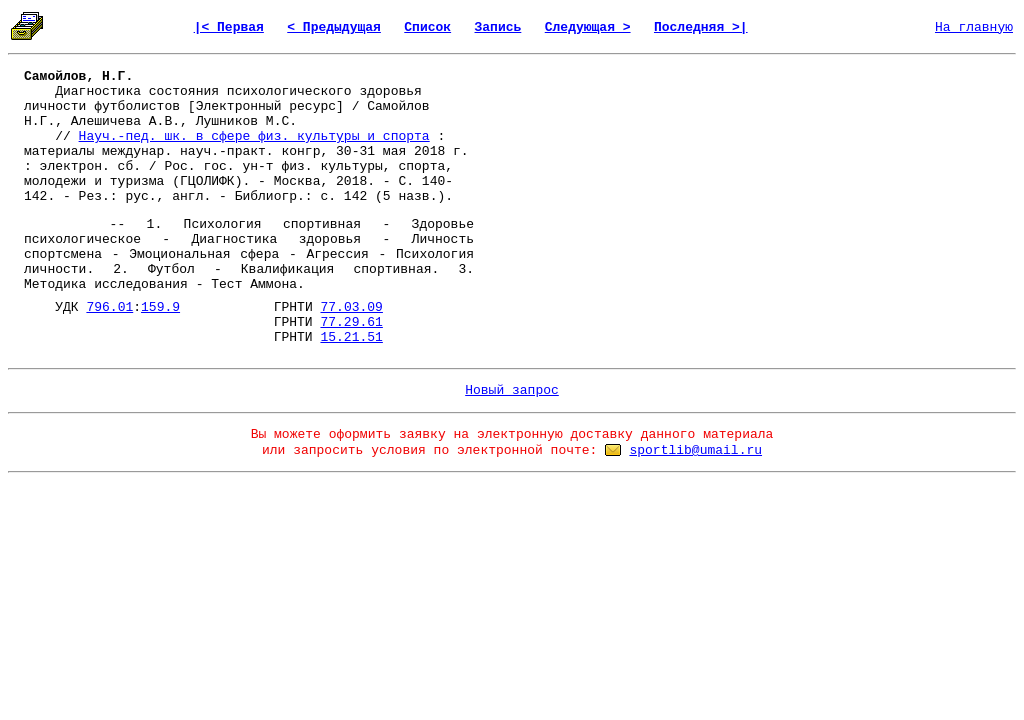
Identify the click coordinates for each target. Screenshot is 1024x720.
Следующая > (588, 27)
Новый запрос (512, 390)
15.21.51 (351, 337)
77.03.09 (352, 307)
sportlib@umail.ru (695, 450)
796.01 (109, 307)
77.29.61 (351, 322)
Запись (498, 27)
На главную (974, 27)
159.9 (160, 307)
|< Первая (229, 27)
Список (427, 27)
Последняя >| (701, 27)
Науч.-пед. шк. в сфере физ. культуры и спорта (254, 136)
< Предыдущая (334, 27)
